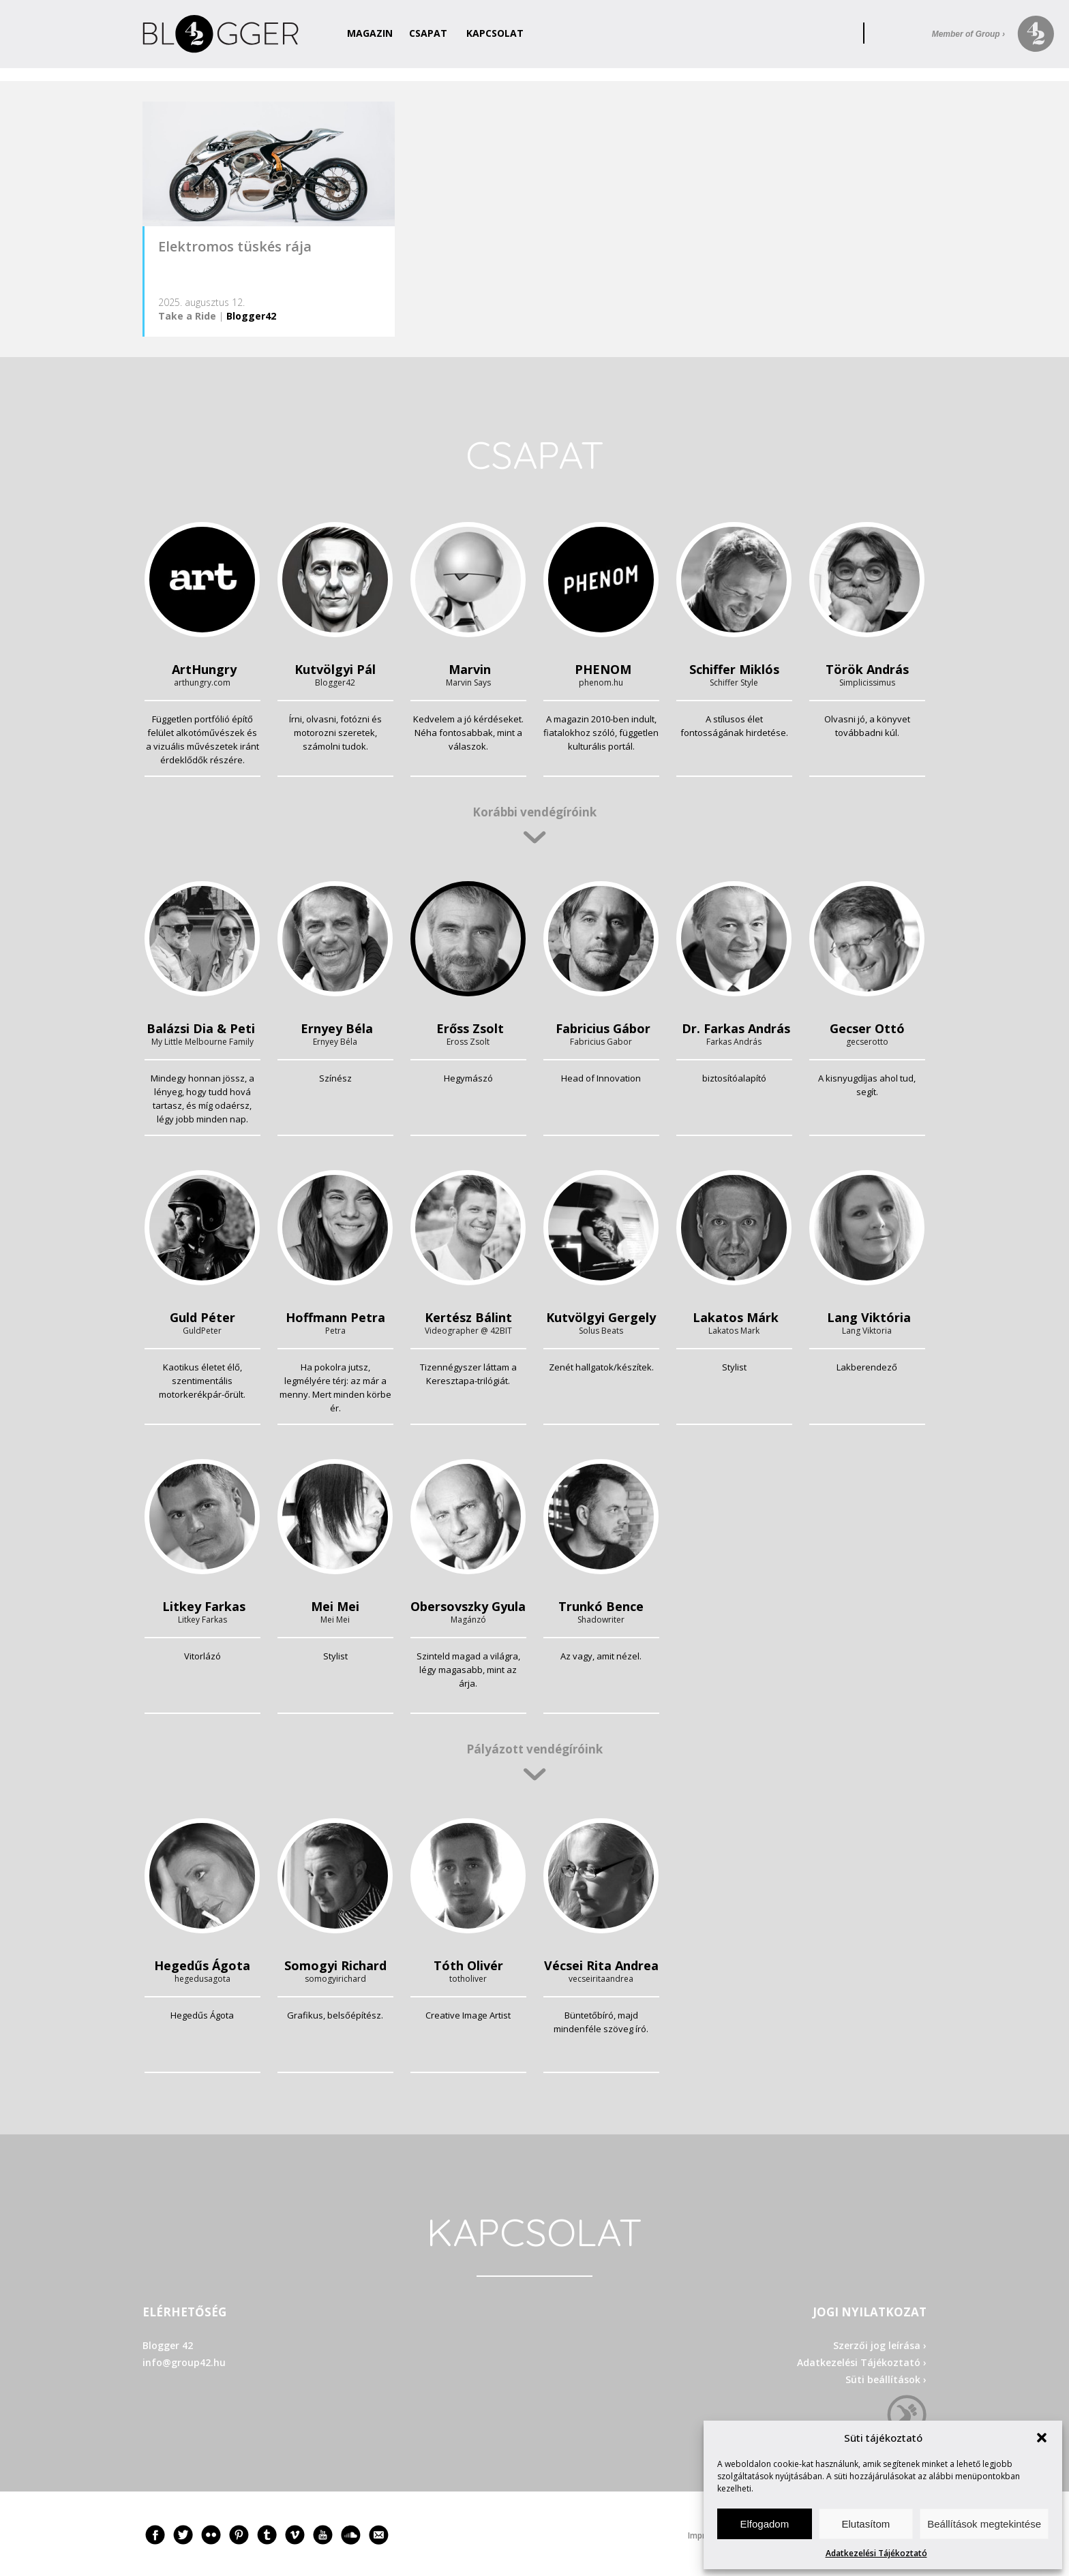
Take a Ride (187, 315)
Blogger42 (251, 315)
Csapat (428, 33)
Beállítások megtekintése (984, 2524)
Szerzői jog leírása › (880, 2345)
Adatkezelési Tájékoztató (876, 2553)
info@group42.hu (184, 2362)
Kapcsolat (495, 33)
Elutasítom (865, 2524)
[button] (1042, 2437)
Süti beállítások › (886, 2379)
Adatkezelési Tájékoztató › (862, 2362)
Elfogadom (764, 2524)
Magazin (370, 33)
